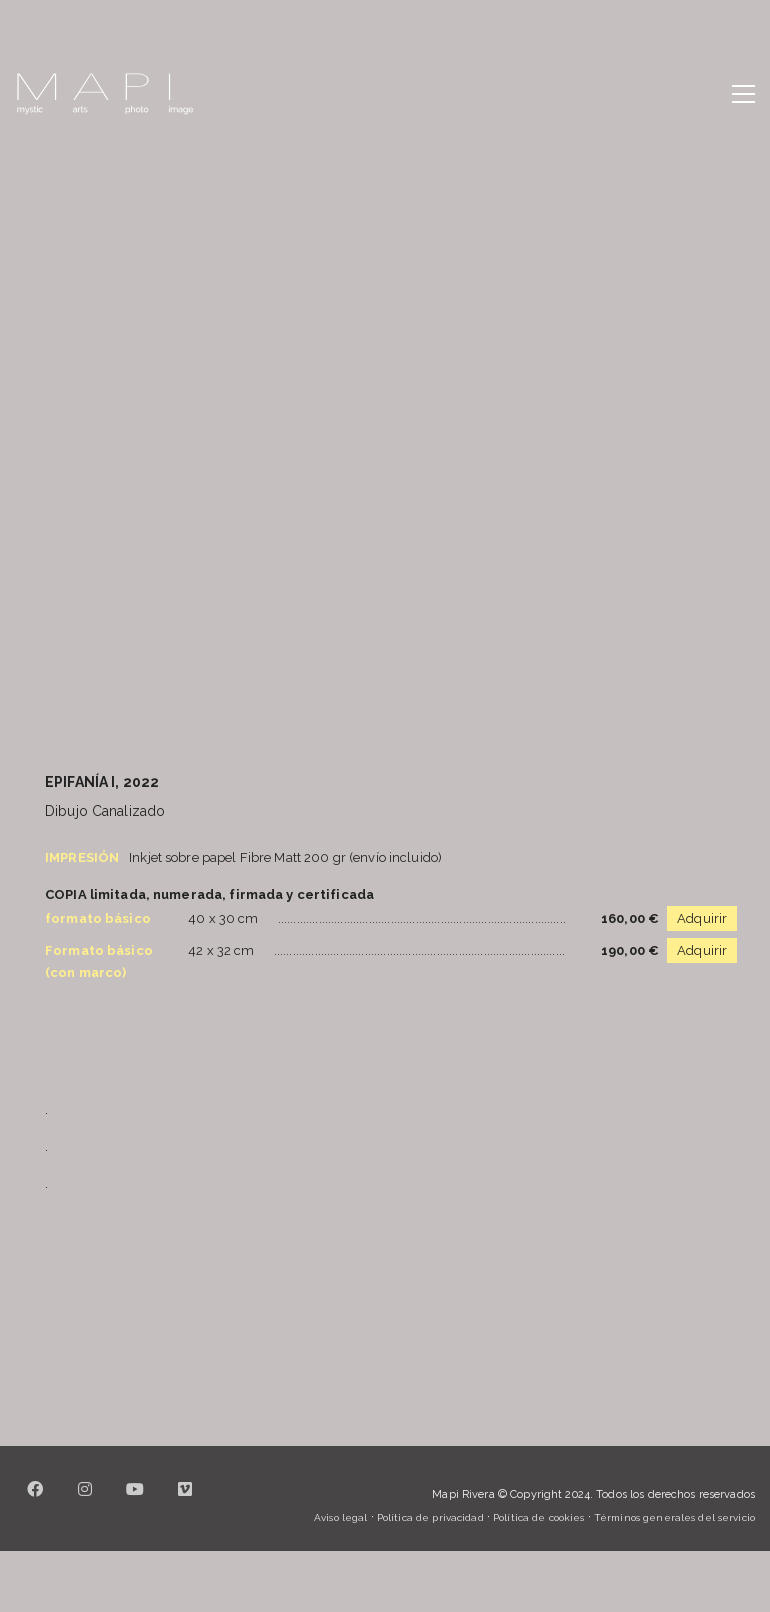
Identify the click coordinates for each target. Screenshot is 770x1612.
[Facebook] (35, 1501)
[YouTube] (135, 1501)
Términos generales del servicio (674, 1517)
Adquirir (702, 918)
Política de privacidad (430, 1517)
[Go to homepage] (105, 94)
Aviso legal (340, 1517)
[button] (743, 94)
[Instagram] (85, 1501)
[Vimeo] (185, 1501)
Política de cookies (538, 1517)
